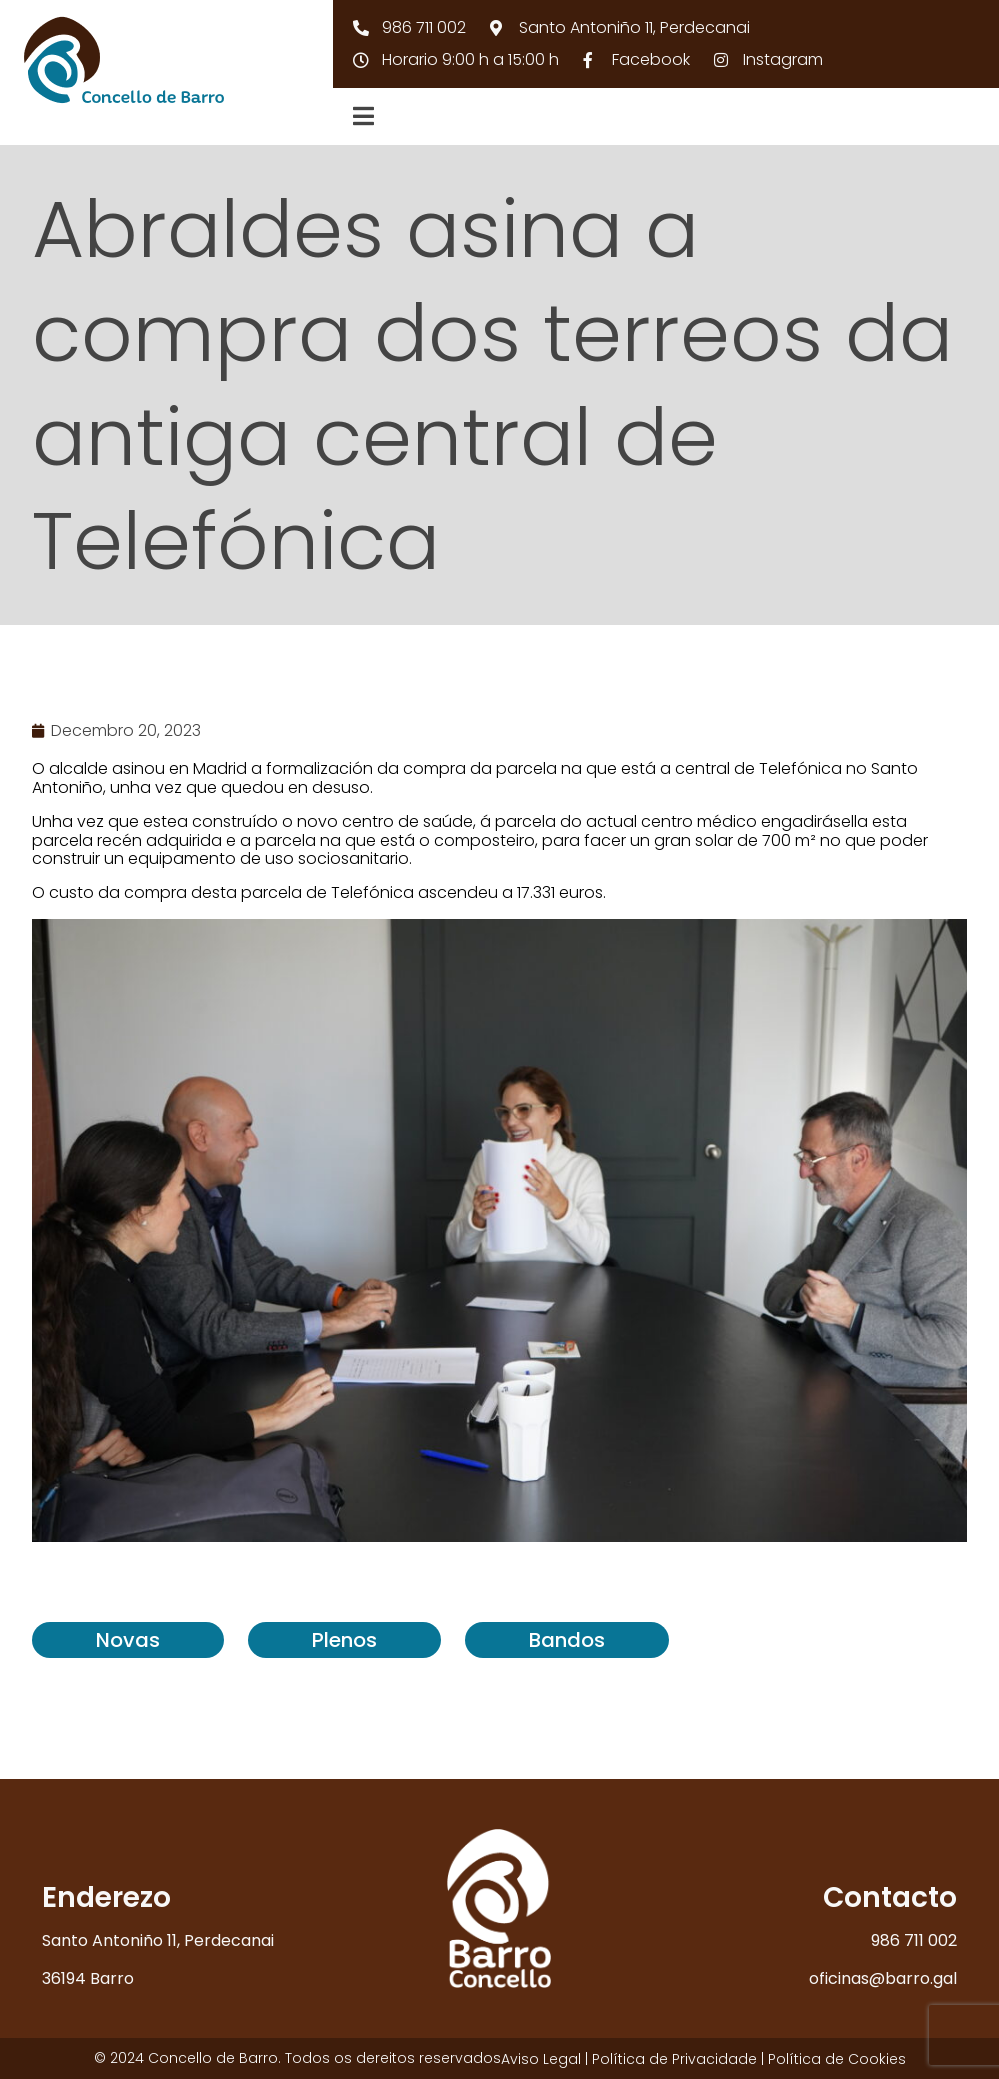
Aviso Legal (541, 2059)
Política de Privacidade (674, 2059)
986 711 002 (914, 1940)
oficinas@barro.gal (883, 1978)
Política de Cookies (837, 2059)
